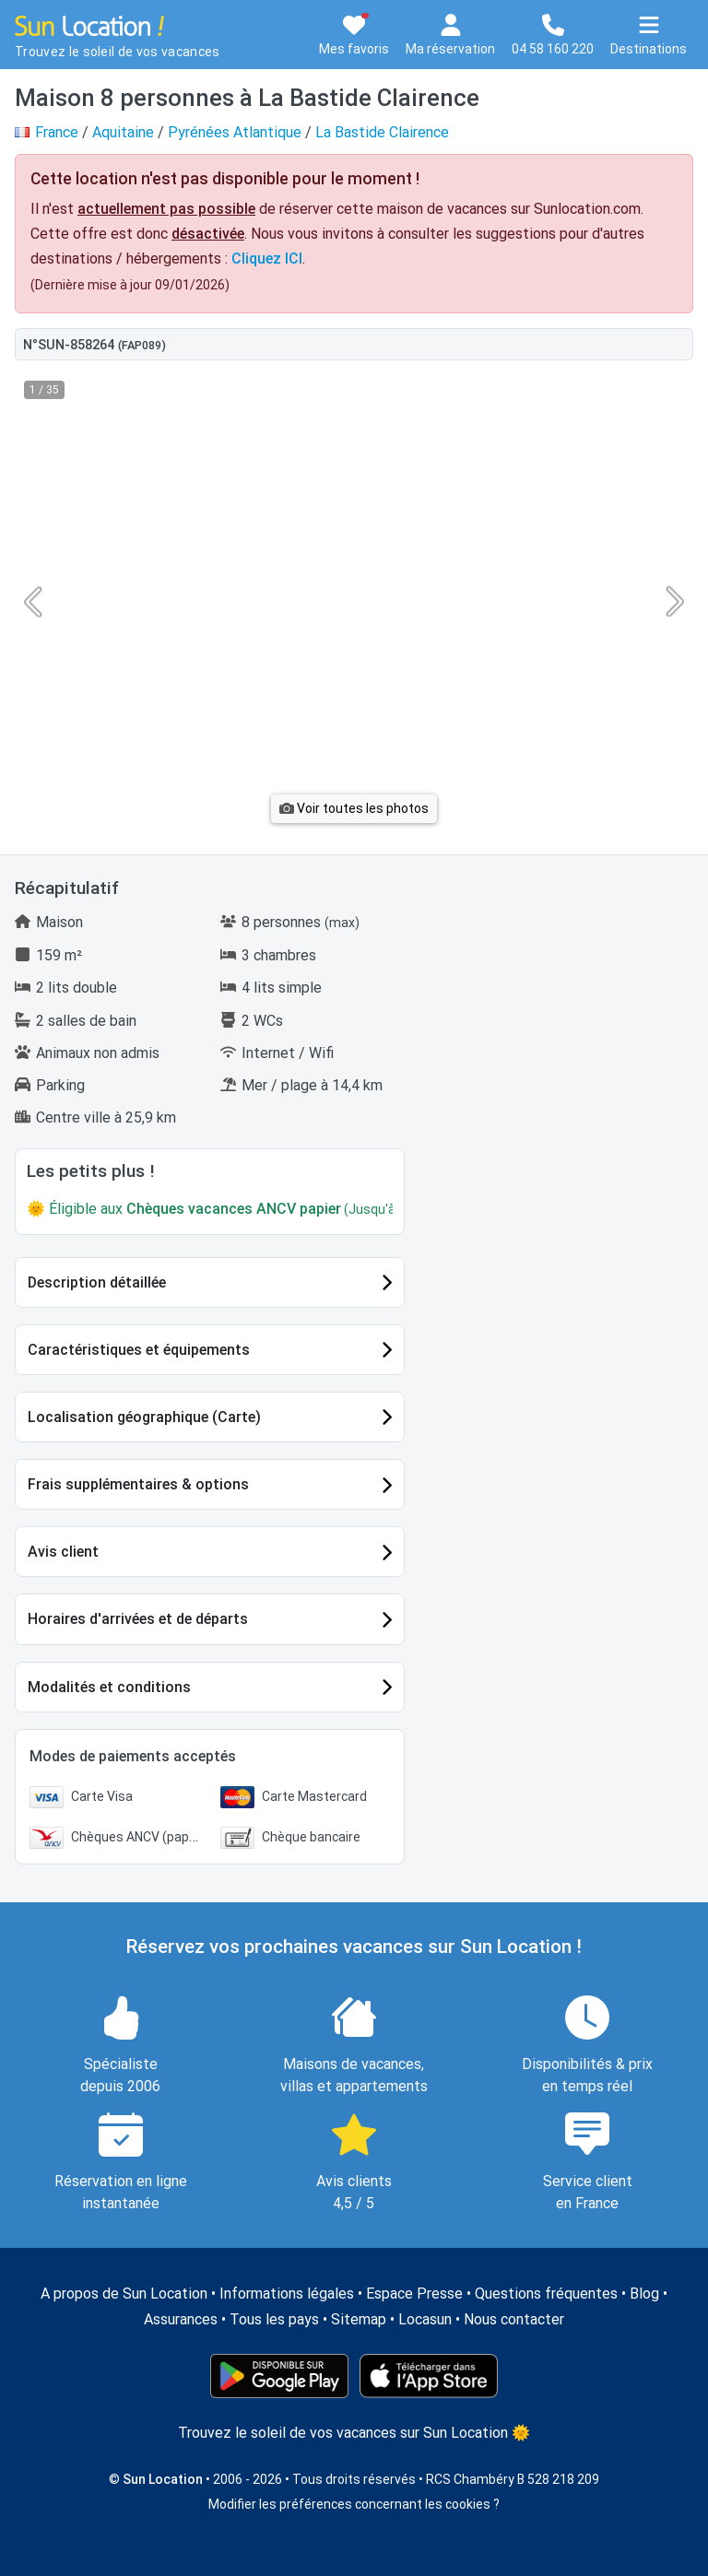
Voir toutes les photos (354, 808)
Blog (644, 2293)
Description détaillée (97, 1282)
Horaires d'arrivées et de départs (138, 1619)
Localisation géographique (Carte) (144, 1417)
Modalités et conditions (109, 1687)
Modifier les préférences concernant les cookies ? (354, 2504)
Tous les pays (274, 2319)
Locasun (425, 2319)
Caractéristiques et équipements (139, 1350)
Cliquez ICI (266, 258)
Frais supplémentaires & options (138, 1484)
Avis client (63, 1551)
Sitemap (358, 2319)
